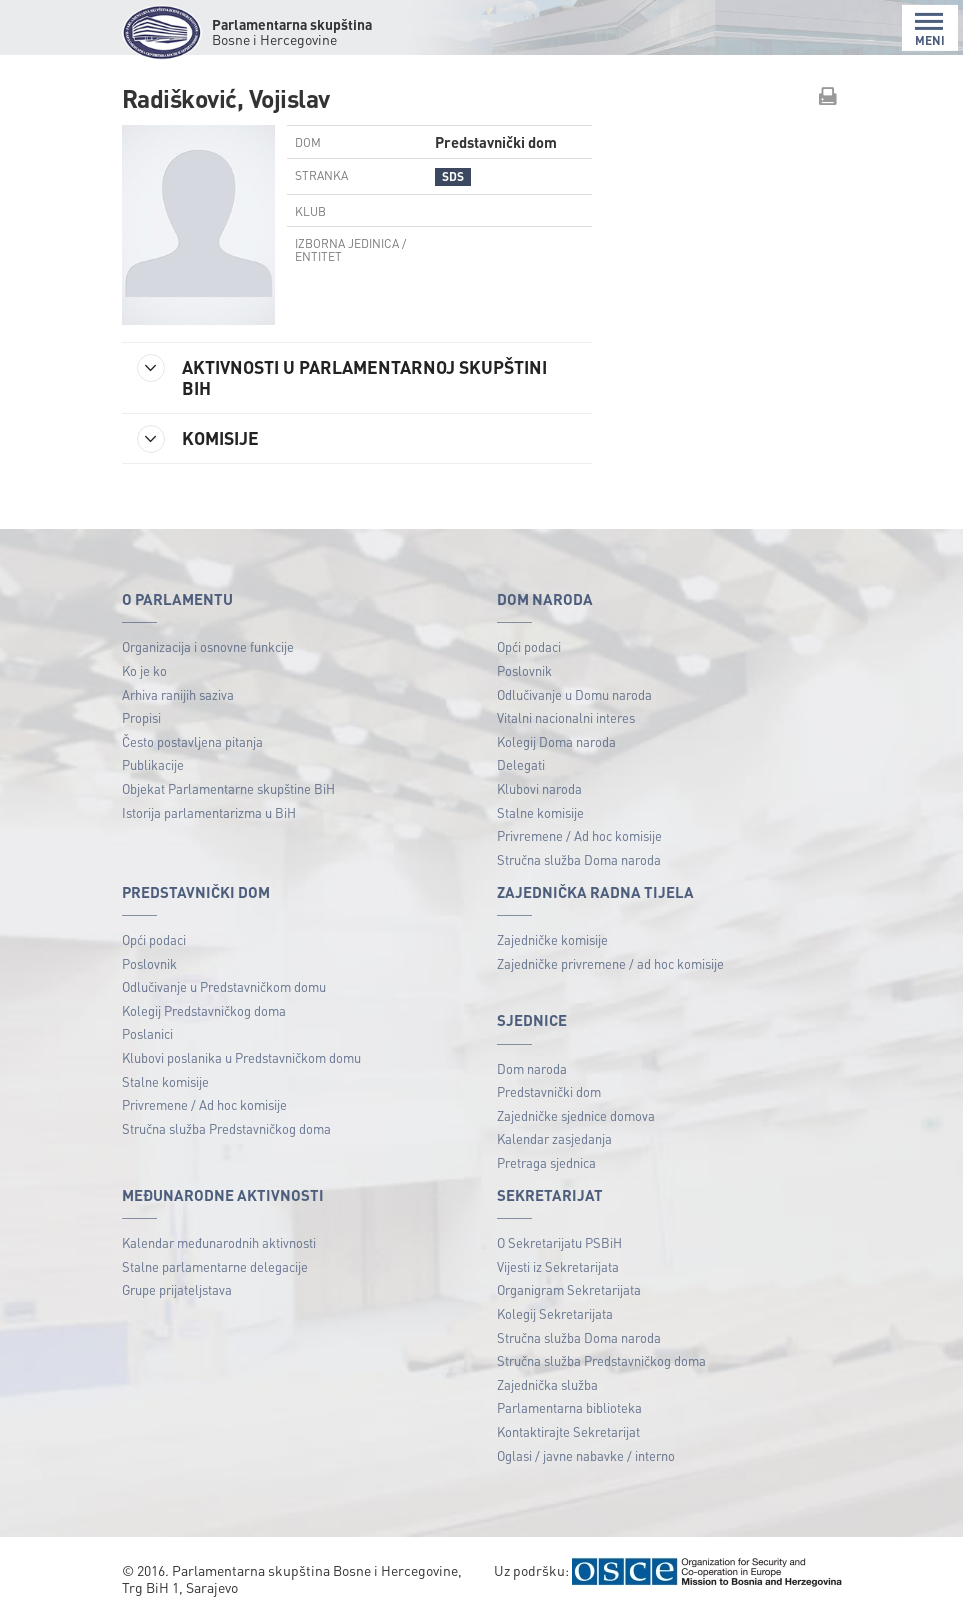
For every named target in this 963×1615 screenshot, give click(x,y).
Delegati (521, 764)
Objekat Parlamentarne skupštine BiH (228, 788)
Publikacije (153, 764)
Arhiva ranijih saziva (178, 694)
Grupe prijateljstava (177, 1289)
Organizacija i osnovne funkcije (208, 646)
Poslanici (147, 1033)
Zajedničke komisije (552, 939)
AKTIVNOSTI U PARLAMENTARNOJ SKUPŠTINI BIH (342, 376)
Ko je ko (144, 670)
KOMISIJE (198, 439)
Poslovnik (524, 670)
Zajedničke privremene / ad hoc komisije (610, 963)
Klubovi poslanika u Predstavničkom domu (241, 1057)
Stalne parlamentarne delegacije (215, 1266)
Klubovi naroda (539, 788)
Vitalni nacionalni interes (566, 717)
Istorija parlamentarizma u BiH (209, 812)
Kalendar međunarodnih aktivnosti (219, 1242)
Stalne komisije (540, 812)
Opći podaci (529, 646)
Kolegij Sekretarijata (555, 1313)
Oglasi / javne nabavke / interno (586, 1455)
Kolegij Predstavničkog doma (204, 1010)
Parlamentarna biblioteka (569, 1407)
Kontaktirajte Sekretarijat (568, 1431)
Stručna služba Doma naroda (579, 859)
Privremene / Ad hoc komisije (579, 835)
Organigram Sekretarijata (569, 1289)
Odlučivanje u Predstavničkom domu (224, 986)
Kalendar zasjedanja (554, 1138)
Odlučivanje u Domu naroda (574, 694)
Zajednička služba (547, 1384)
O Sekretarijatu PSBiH (559, 1242)
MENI (930, 29)
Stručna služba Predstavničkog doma (226, 1128)
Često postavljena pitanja (192, 741)
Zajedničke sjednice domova (576, 1115)
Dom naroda (532, 1068)
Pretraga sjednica (546, 1162)
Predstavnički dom (549, 1091)
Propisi (141, 717)
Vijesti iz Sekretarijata (558, 1266)
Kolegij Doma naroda (556, 741)
